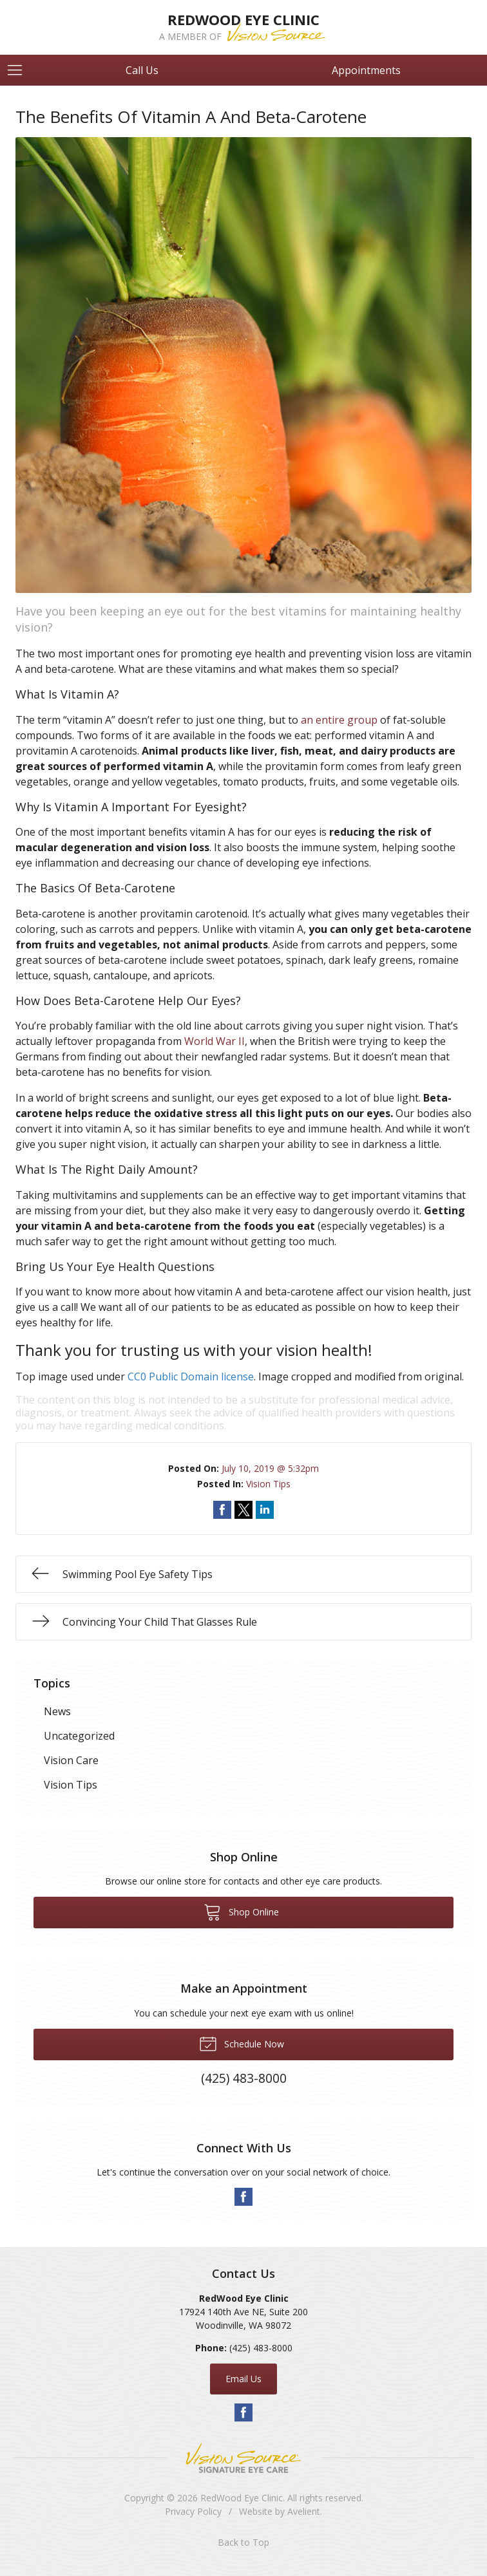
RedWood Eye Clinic (241, 2498)
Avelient (303, 2511)
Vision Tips (268, 1484)
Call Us (142, 70)
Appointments (366, 70)
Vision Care (71, 1760)
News (57, 1711)
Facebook (243, 2197)
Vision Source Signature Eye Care (243, 2458)
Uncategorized (79, 1736)
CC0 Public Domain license (191, 1376)
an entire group (339, 720)
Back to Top (243, 2542)
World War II (214, 1041)
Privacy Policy (193, 2511)
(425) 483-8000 (260, 2348)
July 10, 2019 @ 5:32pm (270, 1468)
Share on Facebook (222, 1510)
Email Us (243, 2379)
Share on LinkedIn (265, 1510)
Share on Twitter (243, 1510)
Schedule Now (241, 2043)
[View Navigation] (19, 70)
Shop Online (241, 1912)
